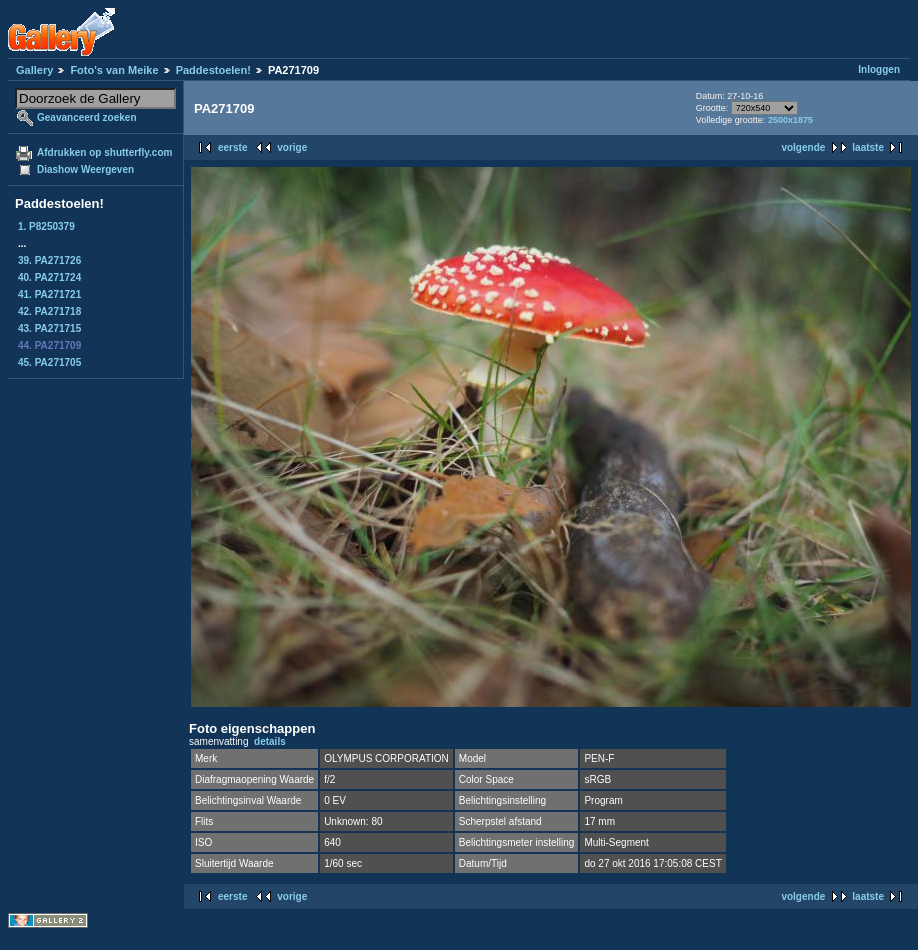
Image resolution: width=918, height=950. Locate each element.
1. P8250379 (46, 226)
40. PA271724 (49, 277)
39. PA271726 (49, 260)
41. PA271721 (49, 294)
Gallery (34, 70)
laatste (868, 147)
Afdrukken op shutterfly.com (104, 152)
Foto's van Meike (114, 70)
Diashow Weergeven (85, 169)
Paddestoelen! (213, 70)
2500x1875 (790, 120)
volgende (803, 147)
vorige (292, 147)
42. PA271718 (49, 311)
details (270, 741)
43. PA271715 (49, 328)
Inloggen (879, 69)
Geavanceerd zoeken (87, 117)
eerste (232, 147)
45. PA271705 (49, 362)
